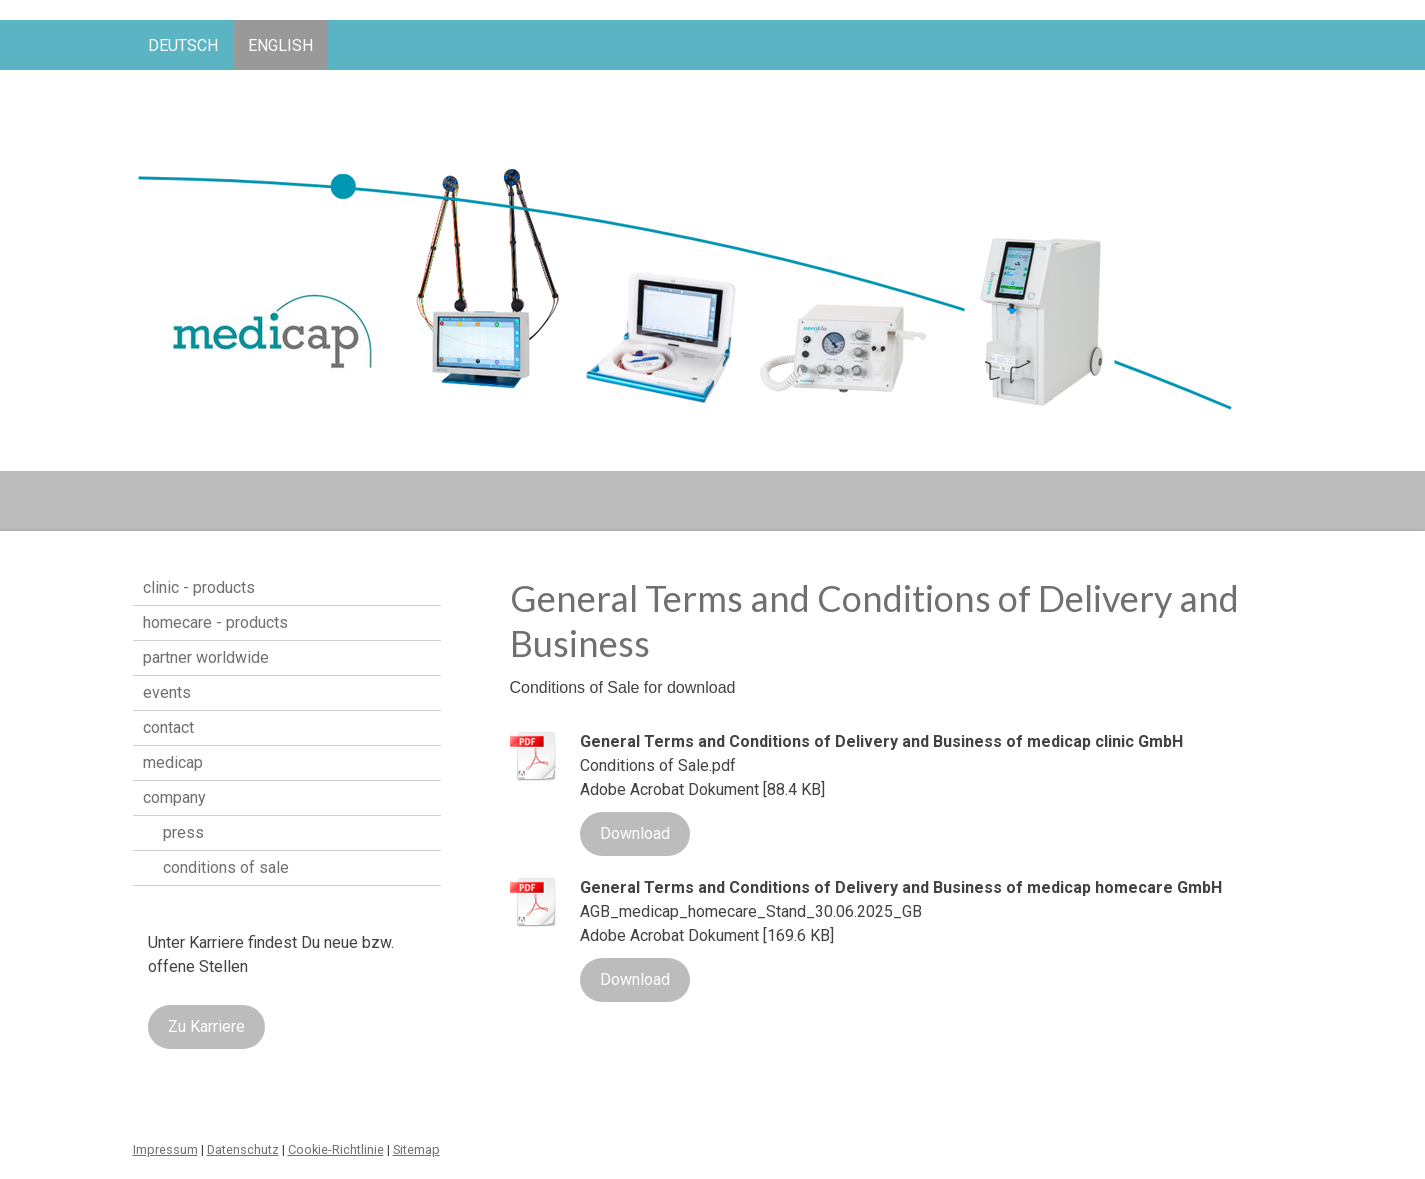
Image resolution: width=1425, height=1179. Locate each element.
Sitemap (416, 1149)
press (183, 832)
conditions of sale (226, 867)
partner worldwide (206, 657)
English (280, 45)
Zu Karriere (206, 1026)
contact (168, 727)
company (174, 797)
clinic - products (199, 587)
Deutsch (183, 45)
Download (635, 833)
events (167, 692)
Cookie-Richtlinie (336, 1149)
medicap (173, 762)
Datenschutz (243, 1149)
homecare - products (215, 622)
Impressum (165, 1149)
